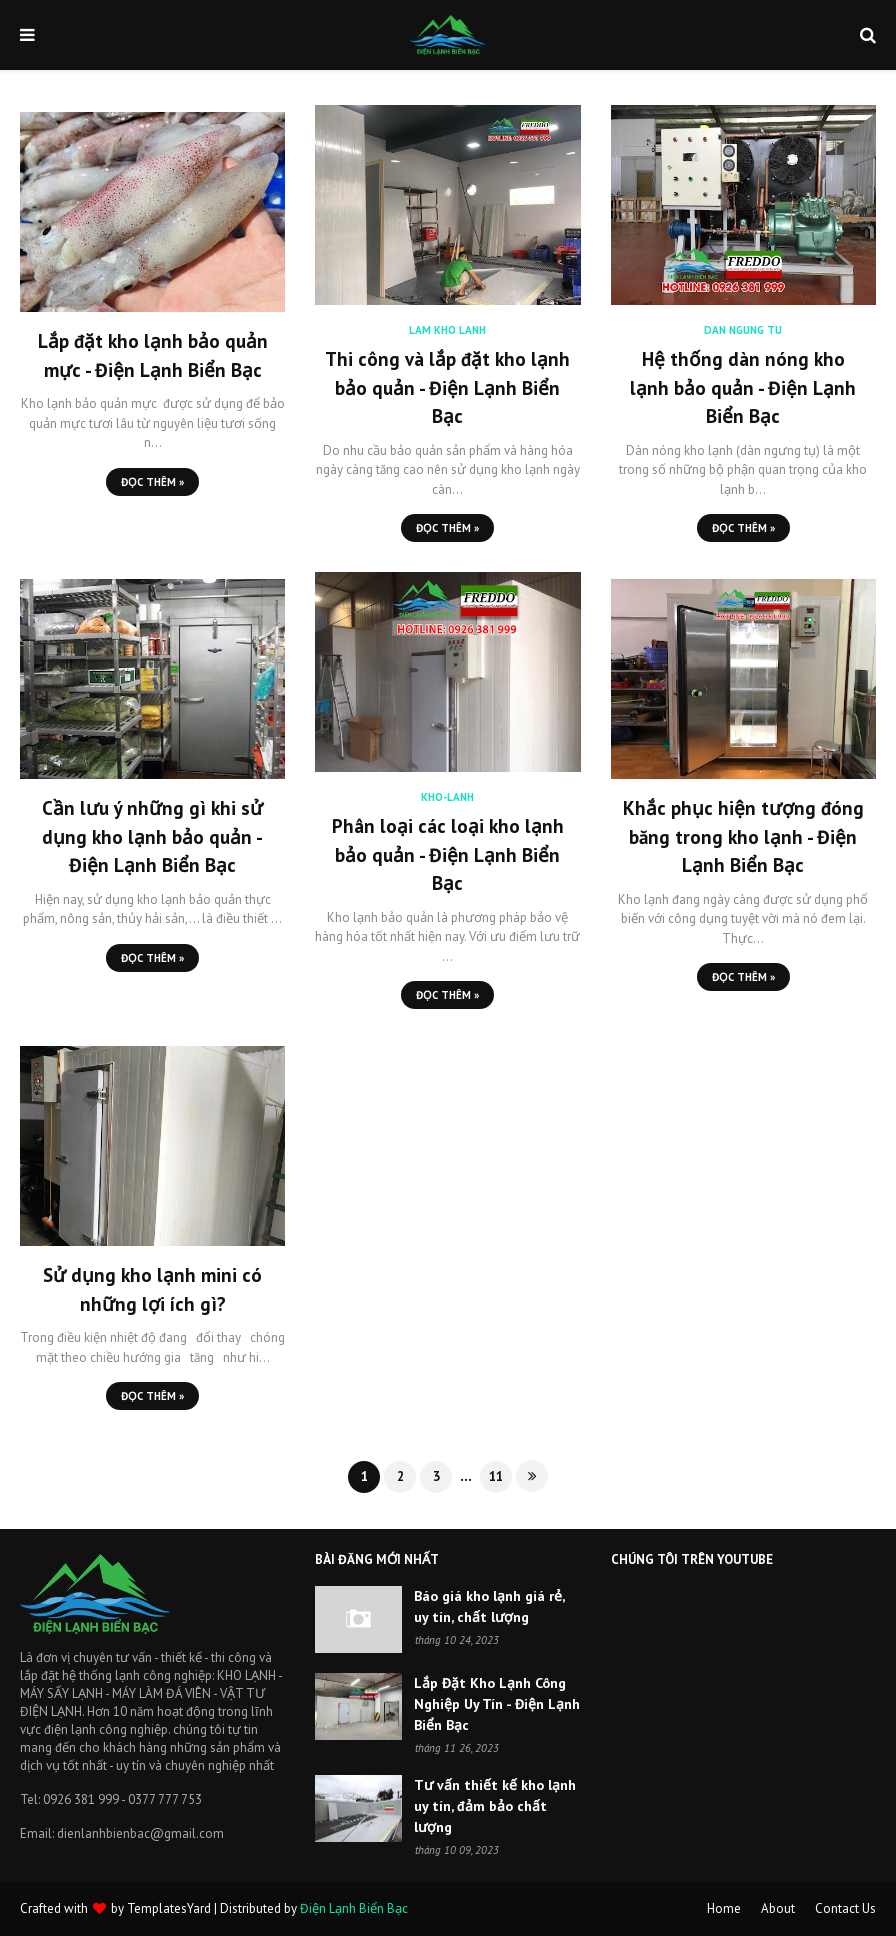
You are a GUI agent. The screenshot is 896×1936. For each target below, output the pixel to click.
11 (496, 1476)
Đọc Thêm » (152, 482)
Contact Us (845, 1908)
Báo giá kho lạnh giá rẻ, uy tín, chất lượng (489, 1606)
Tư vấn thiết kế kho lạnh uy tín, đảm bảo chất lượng (495, 1806)
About (778, 1908)
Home (724, 1908)
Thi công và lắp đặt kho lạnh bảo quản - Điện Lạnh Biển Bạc (447, 387)
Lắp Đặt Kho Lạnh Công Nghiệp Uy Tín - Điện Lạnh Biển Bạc (497, 1704)
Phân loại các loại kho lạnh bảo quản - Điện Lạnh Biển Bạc (448, 854)
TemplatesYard (169, 1908)
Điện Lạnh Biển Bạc (354, 1908)
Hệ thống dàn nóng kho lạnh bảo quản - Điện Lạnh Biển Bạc (743, 387)
